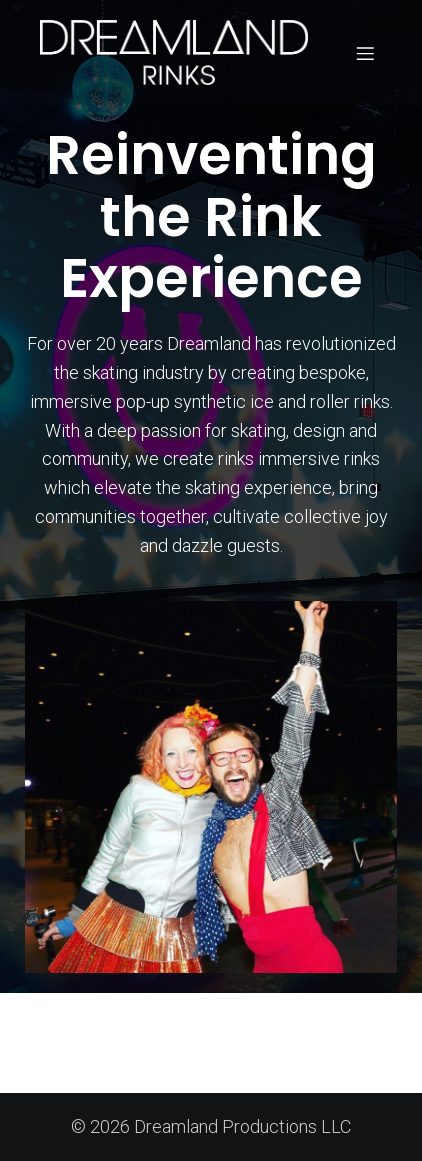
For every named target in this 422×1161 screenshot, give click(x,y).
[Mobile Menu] (365, 53)
